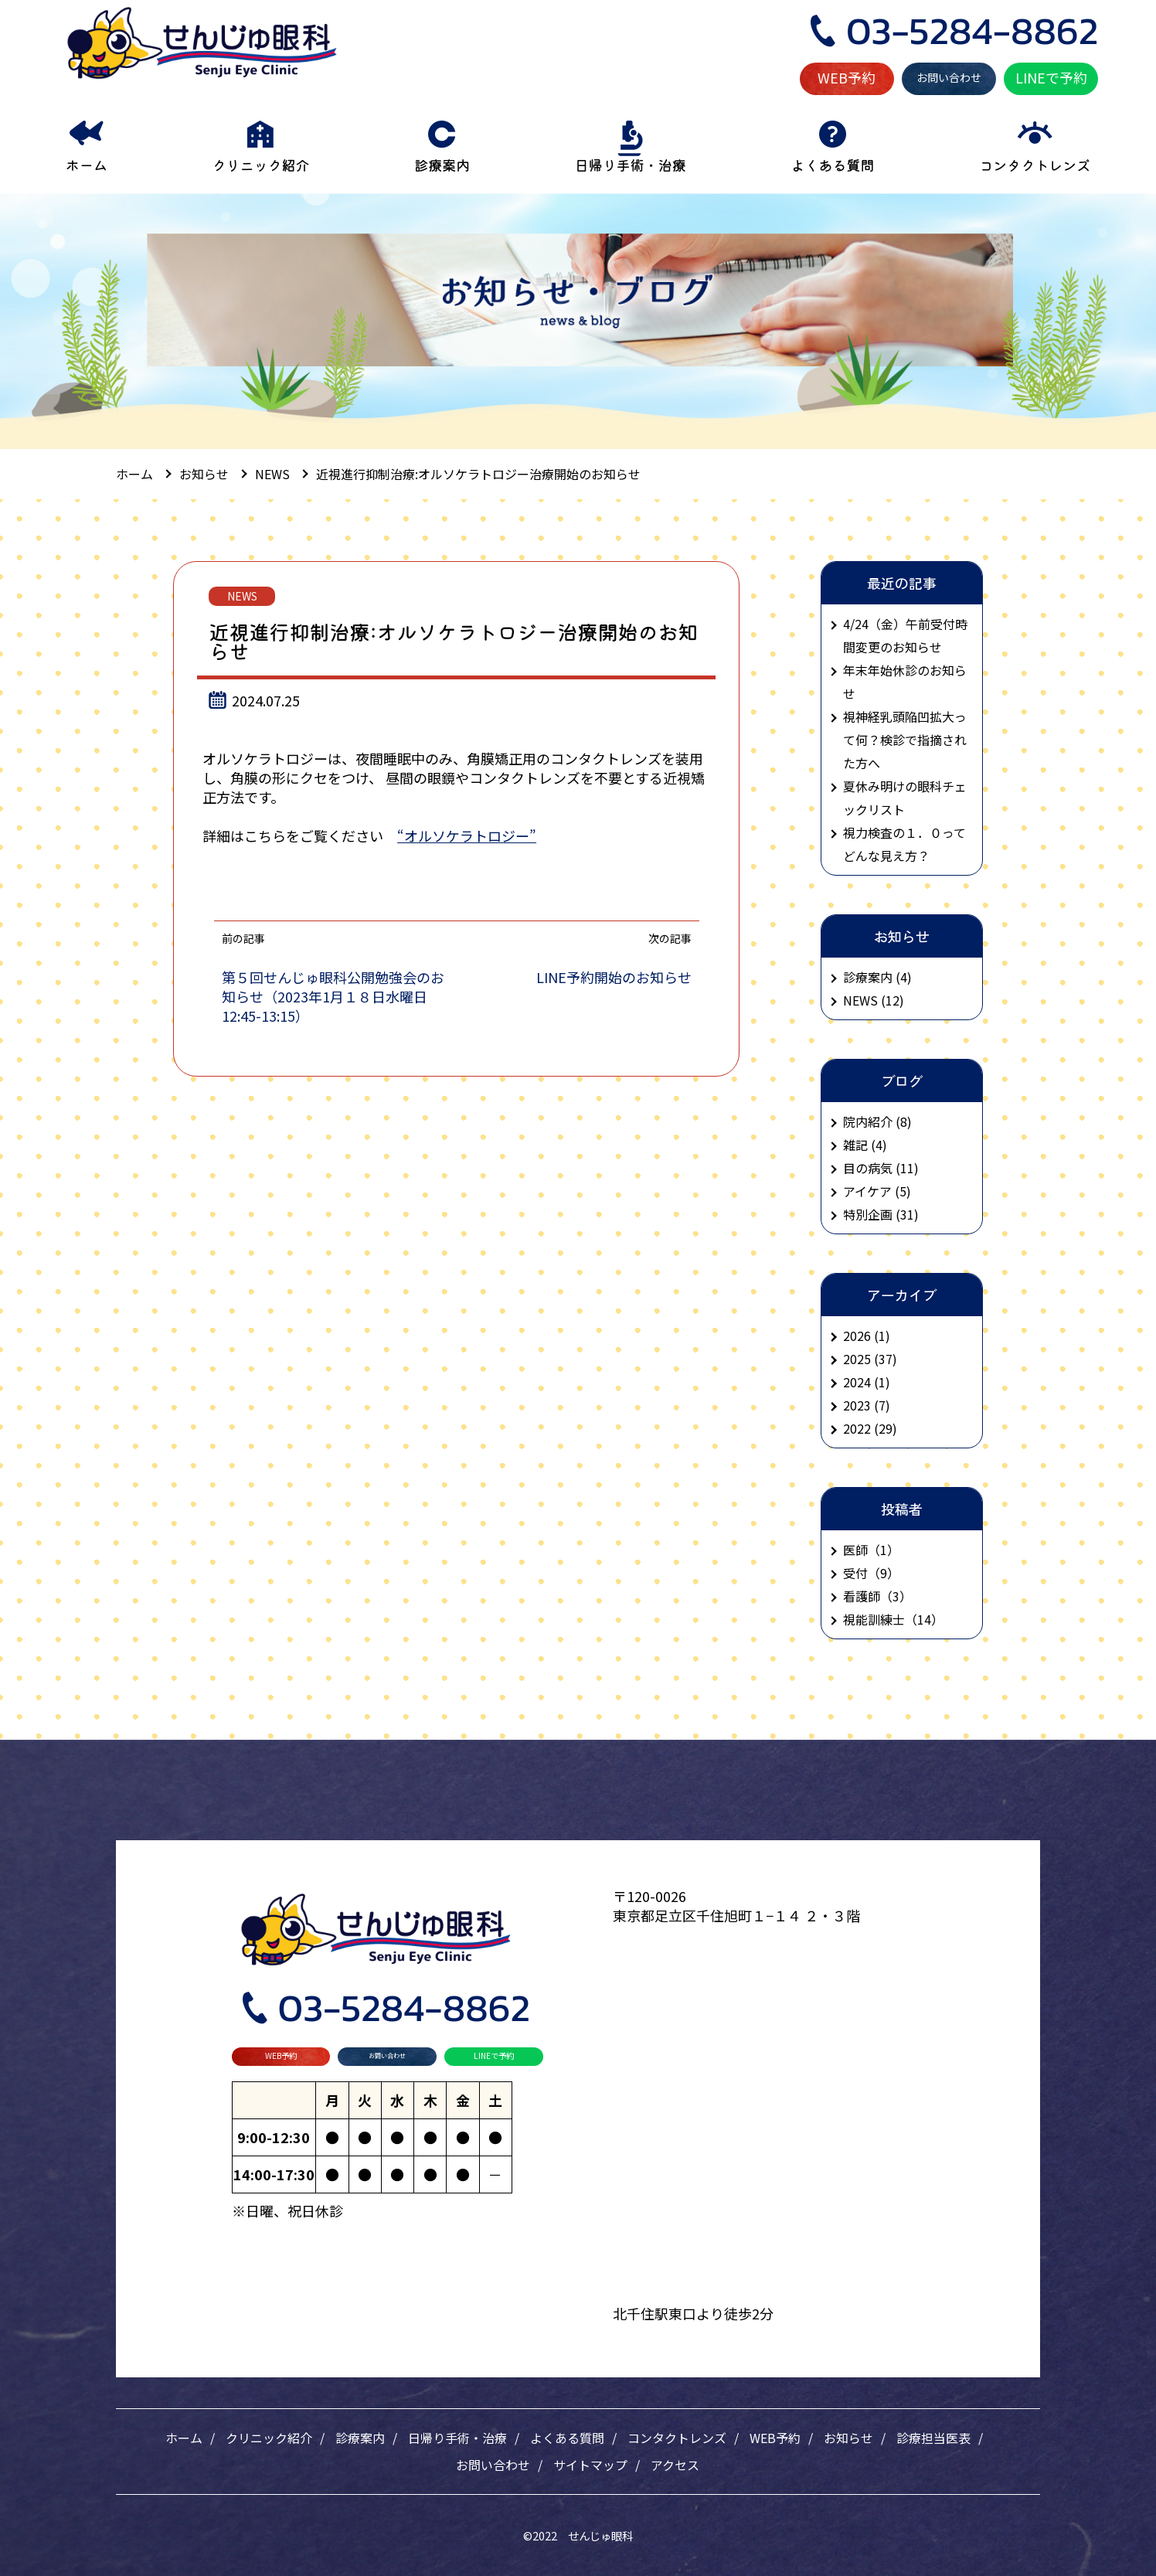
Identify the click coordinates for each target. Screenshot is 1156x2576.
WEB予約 (847, 77)
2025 (857, 1358)
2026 (857, 1335)
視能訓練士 (874, 1619)
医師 (855, 1549)
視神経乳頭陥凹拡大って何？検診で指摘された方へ (905, 739)
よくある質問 (567, 2437)
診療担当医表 (933, 2437)
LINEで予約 (1051, 77)
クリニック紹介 (269, 2437)
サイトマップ (590, 2464)
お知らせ (848, 2437)
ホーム (183, 2437)
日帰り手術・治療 (457, 2437)
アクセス (675, 2464)
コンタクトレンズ (676, 2437)
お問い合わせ (948, 77)
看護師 (861, 1596)
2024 (857, 1382)
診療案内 (360, 2437)
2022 (857, 1428)
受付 (855, 1573)
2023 (857, 1405)
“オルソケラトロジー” (466, 835)
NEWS (242, 596)
